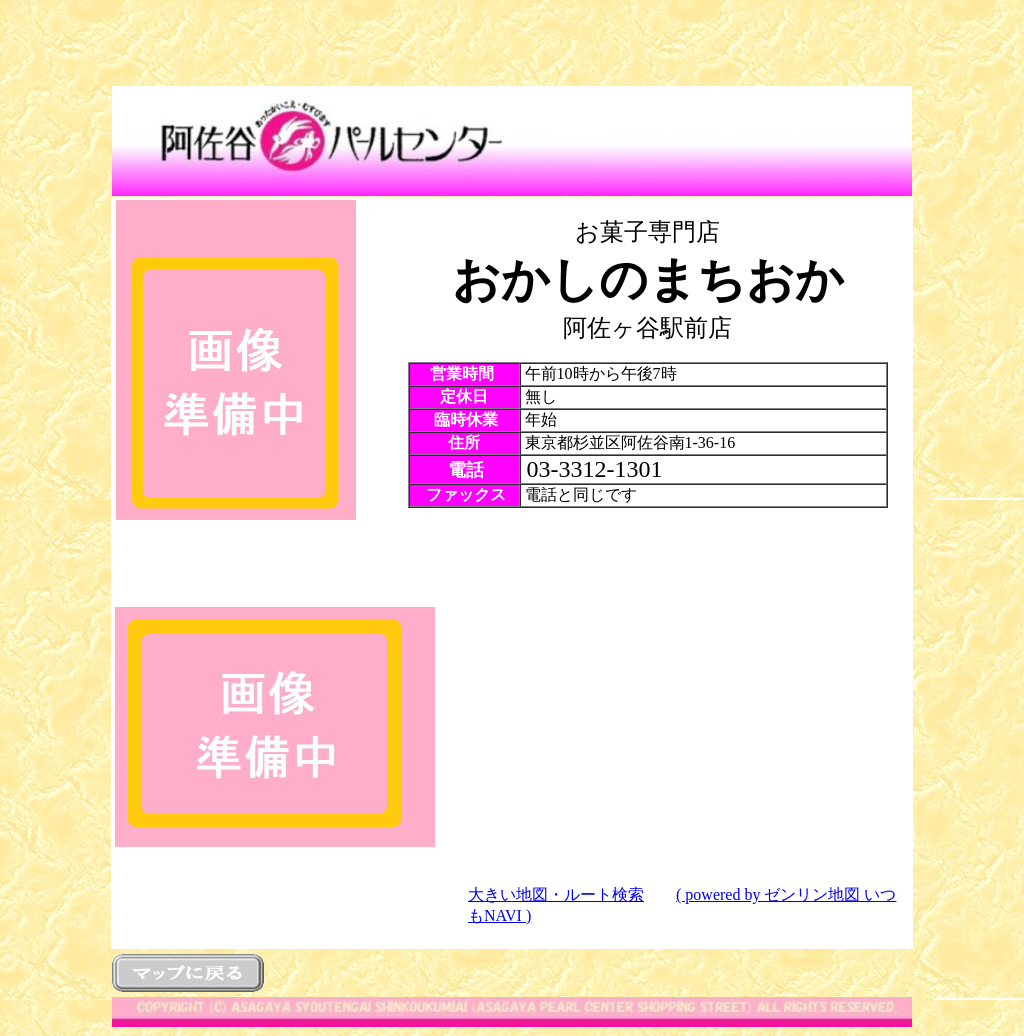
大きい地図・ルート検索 (556, 894)
